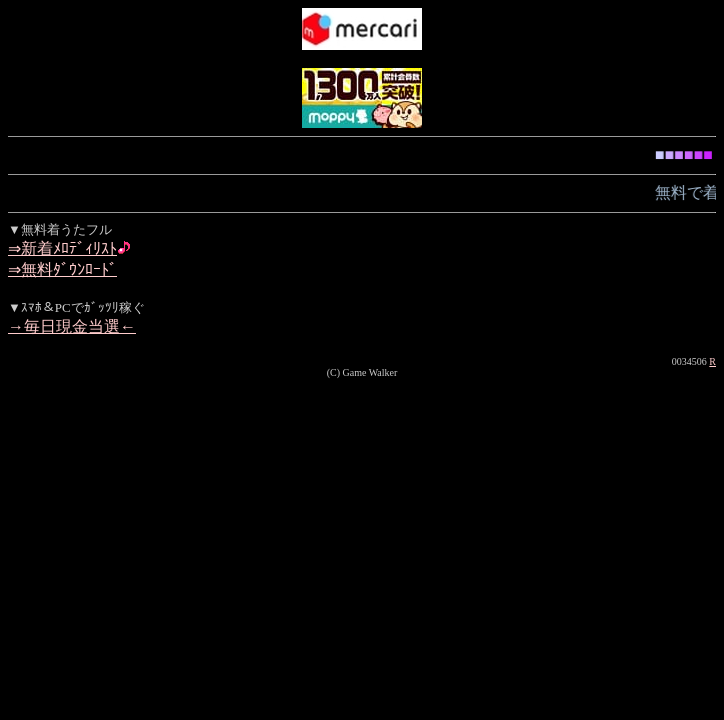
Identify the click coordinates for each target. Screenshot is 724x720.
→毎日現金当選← (72, 326)
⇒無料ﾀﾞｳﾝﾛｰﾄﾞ (62, 269)
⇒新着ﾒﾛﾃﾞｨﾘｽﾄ (62, 248)
